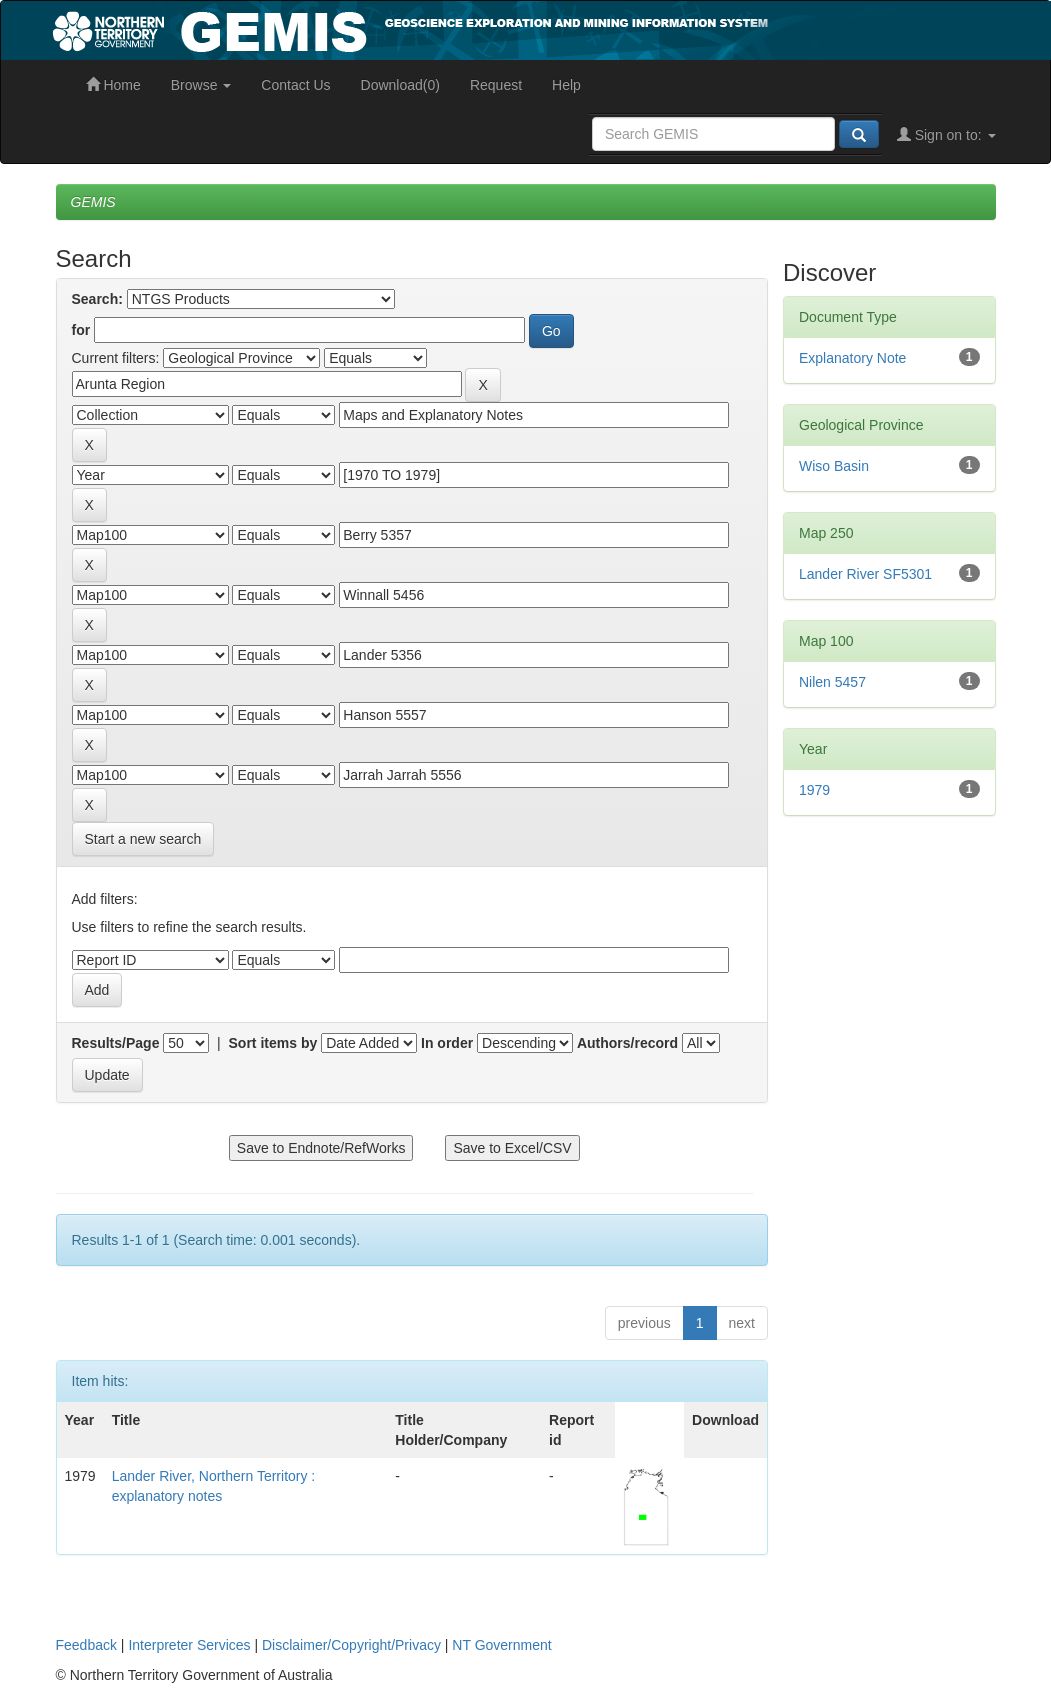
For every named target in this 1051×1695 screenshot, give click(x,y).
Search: (97, 299)
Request (496, 85)
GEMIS (93, 202)
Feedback (86, 1645)
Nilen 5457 (832, 682)
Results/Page (116, 1043)
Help (566, 85)
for (81, 330)
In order (447, 1043)
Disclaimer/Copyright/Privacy (351, 1645)
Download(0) (400, 85)
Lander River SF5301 (865, 574)
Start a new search (143, 839)
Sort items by (273, 1043)
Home (113, 85)
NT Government (501, 1645)
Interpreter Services (189, 1645)
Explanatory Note (852, 358)
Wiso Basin (834, 466)
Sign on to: (946, 135)
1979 (814, 790)
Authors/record (627, 1043)
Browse (201, 85)
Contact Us (295, 85)
